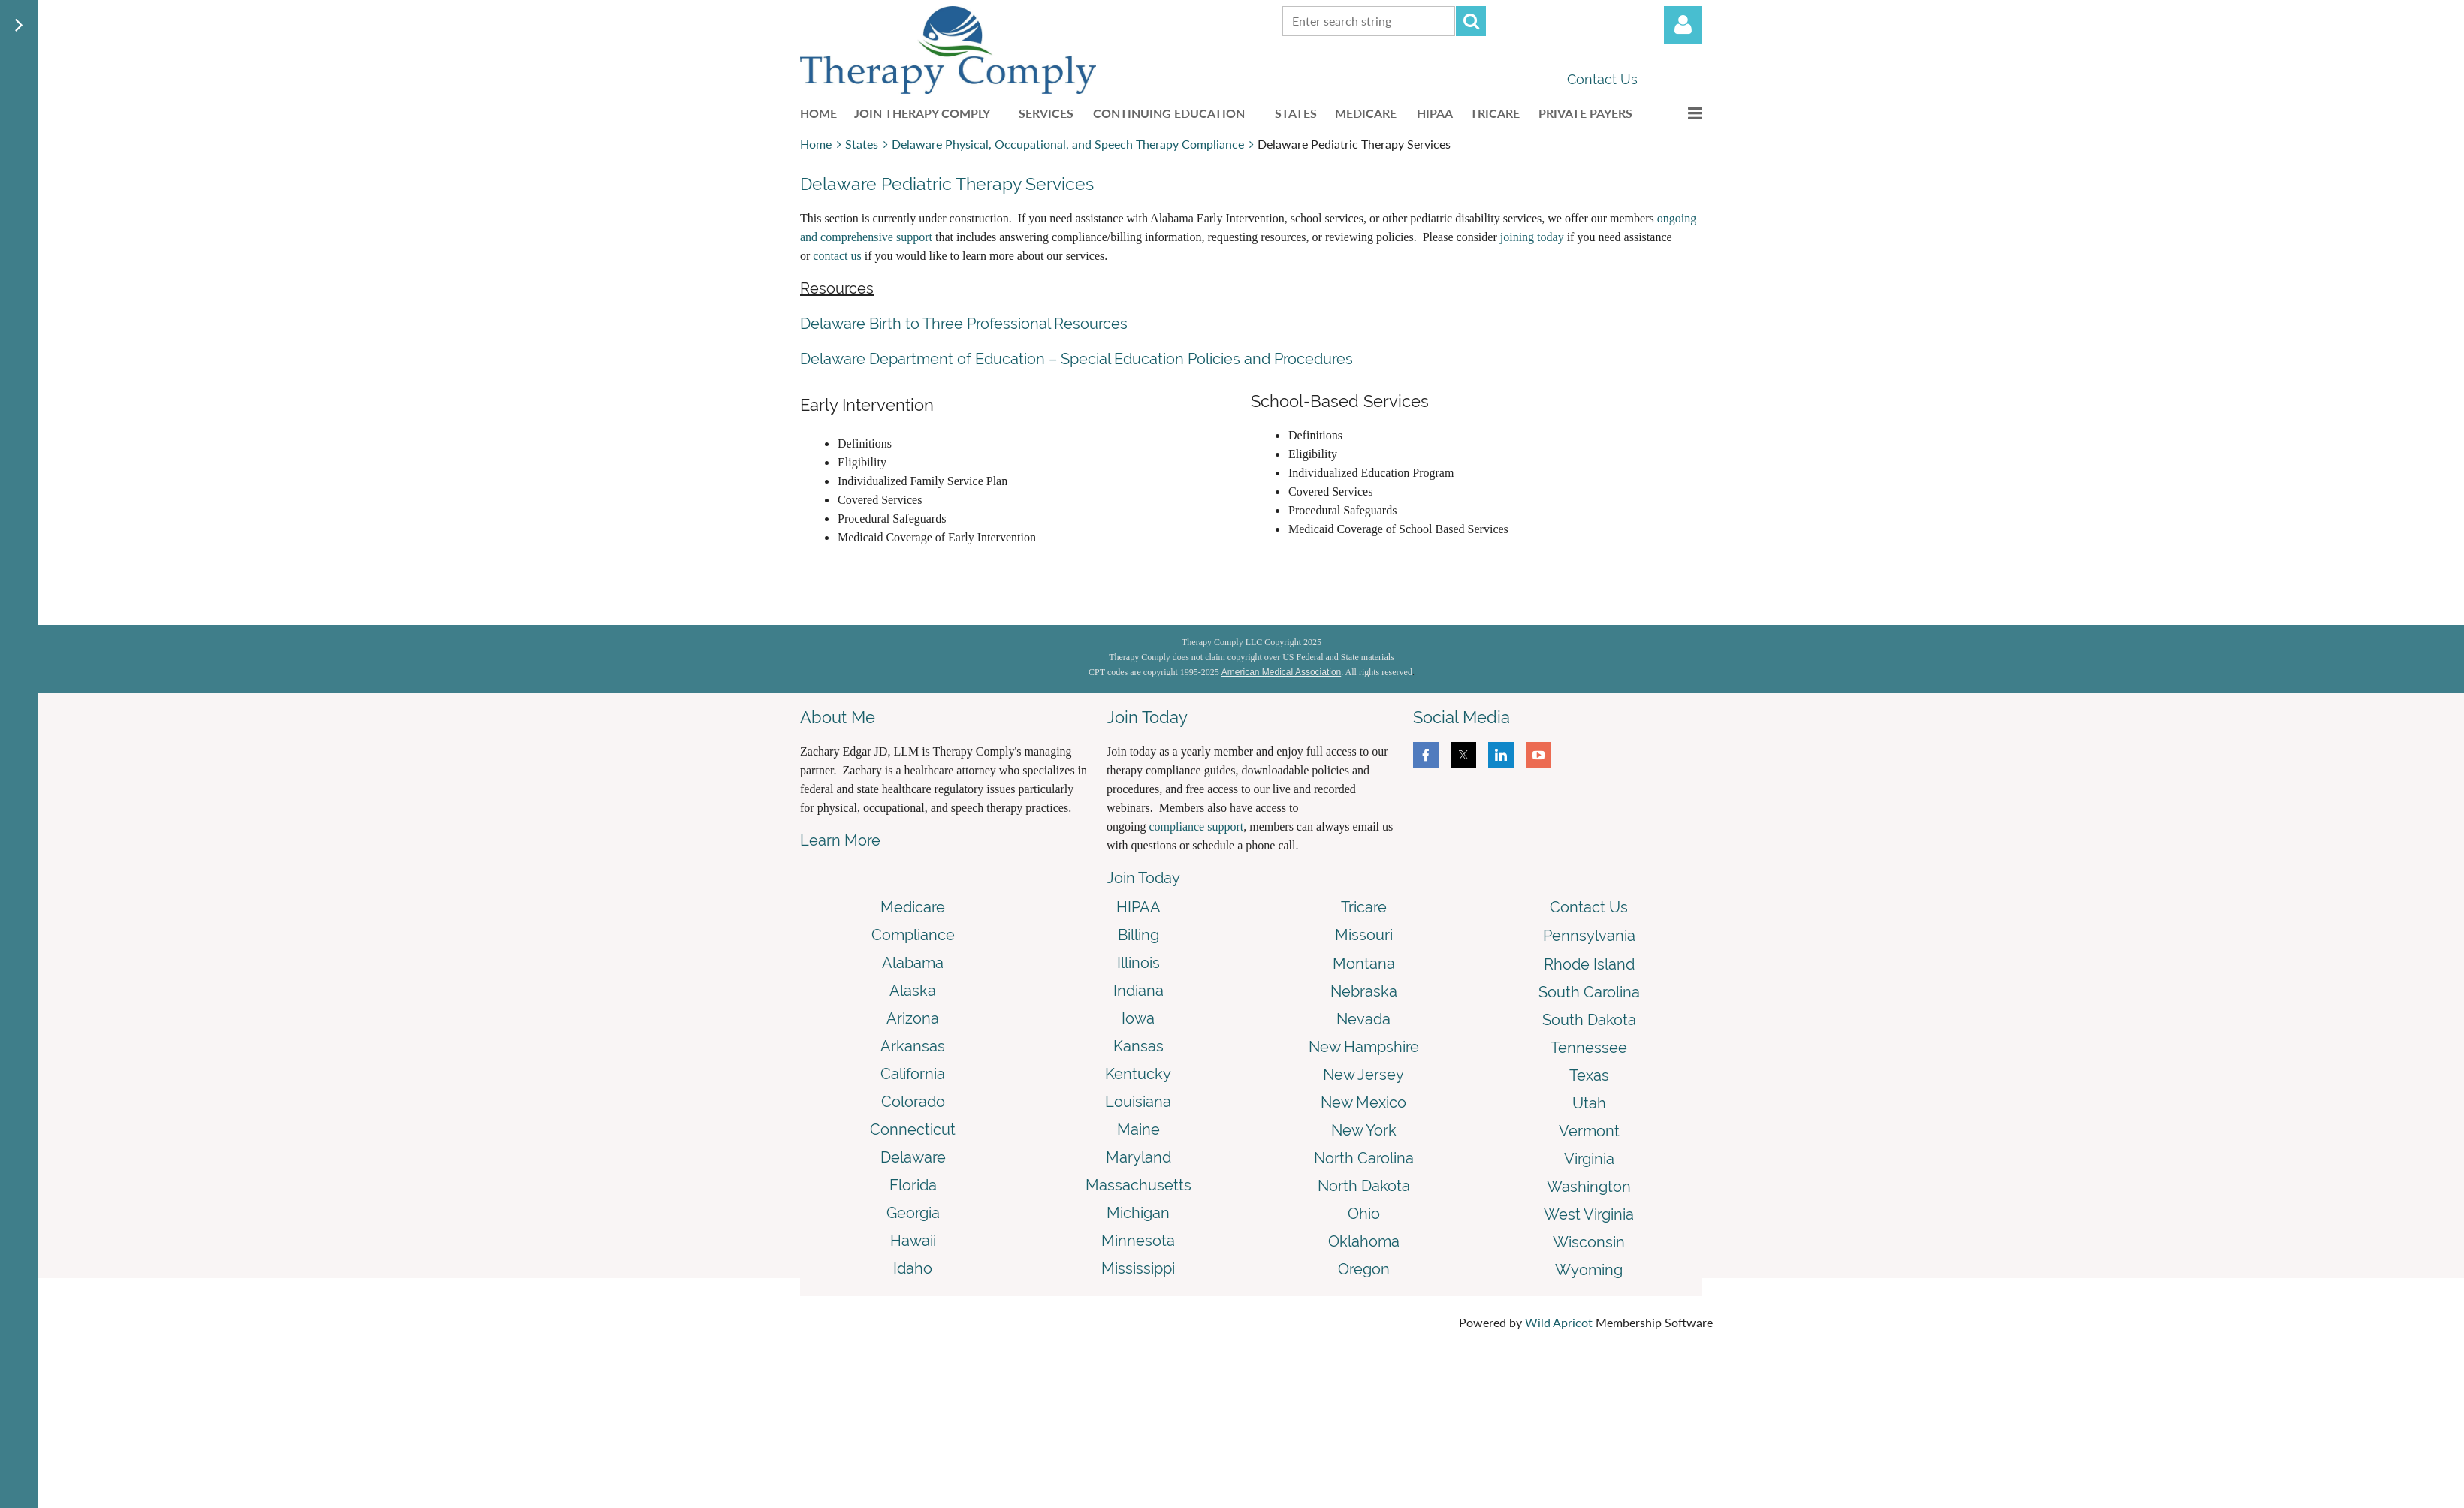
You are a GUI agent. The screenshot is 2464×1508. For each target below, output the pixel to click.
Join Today (1143, 878)
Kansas (1138, 1046)
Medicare (912, 907)
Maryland (1138, 1157)
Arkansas (912, 1046)
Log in (1683, 25)
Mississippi (1138, 1268)
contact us (837, 255)
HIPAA (1138, 907)
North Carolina (1364, 1158)
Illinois (1138, 963)
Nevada (1363, 1019)
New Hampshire (1364, 1047)
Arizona (912, 1018)
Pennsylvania (1589, 936)
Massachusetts (1138, 1185)
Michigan (1138, 1213)
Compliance (913, 935)
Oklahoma (1364, 1241)
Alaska (912, 991)
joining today (1532, 237)
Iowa (1138, 1018)
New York (1364, 1130)
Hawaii (913, 1241)
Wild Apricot (1559, 1322)
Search (1471, 21)
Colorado (913, 1102)
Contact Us (1602, 79)
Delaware (913, 1157)
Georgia (913, 1213)
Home (816, 144)
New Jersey (1363, 1075)
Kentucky (1138, 1074)
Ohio (1364, 1214)
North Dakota (1364, 1186)
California (912, 1074)
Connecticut (913, 1129)
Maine (1138, 1129)
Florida (913, 1185)
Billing (1138, 935)
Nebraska (1363, 991)
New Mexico (1363, 1102)
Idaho (912, 1268)
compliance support (1196, 826)
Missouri (1364, 935)
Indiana (1138, 991)
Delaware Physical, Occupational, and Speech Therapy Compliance (1068, 144)
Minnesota (1138, 1241)
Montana (1364, 964)
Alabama (913, 963)
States (861, 144)
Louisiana (1138, 1102)
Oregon (1364, 1269)
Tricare (1364, 907)
